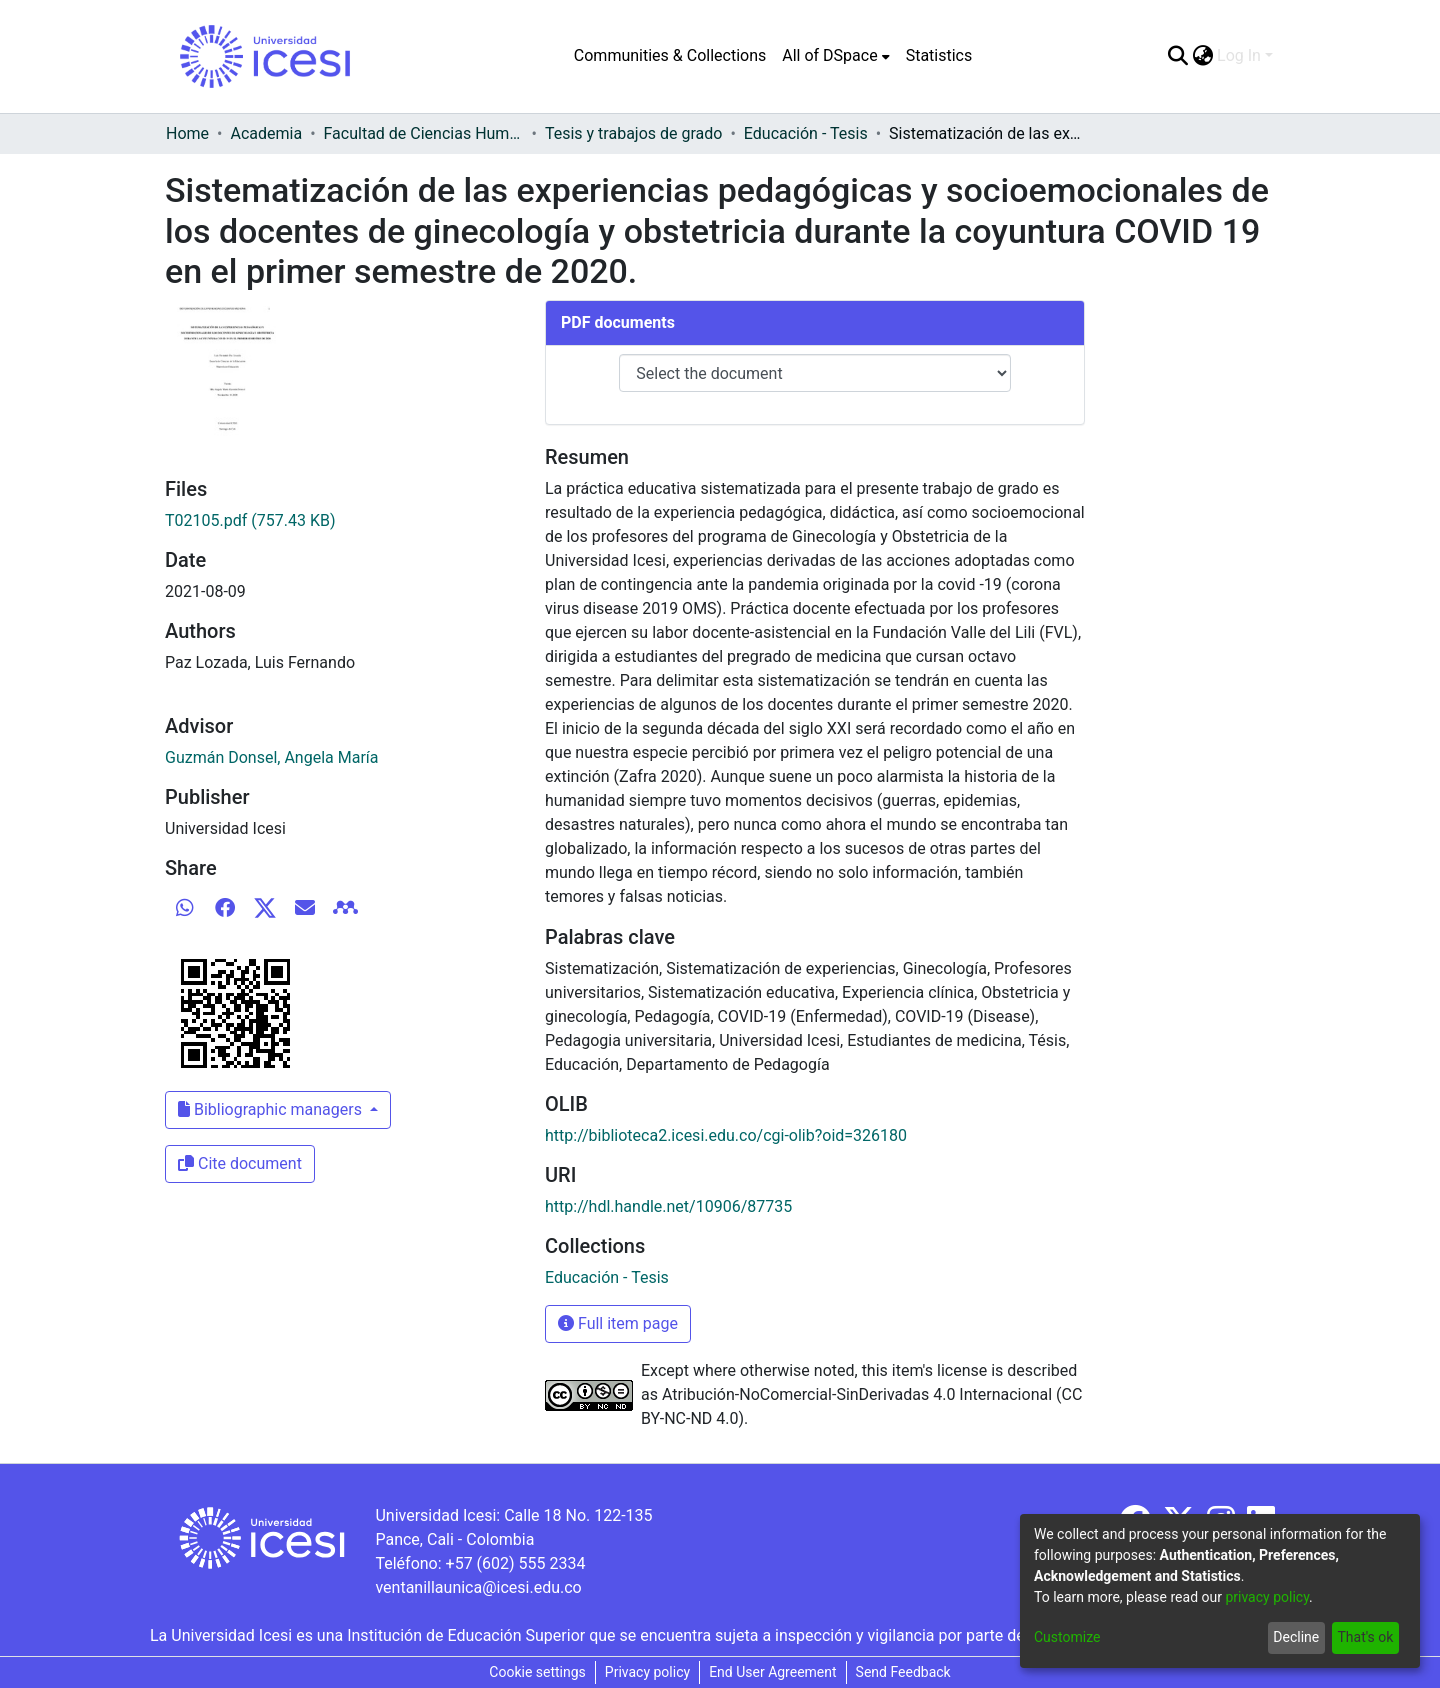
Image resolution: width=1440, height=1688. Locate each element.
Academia (266, 133)
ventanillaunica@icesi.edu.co (478, 1587)
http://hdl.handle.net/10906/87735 (668, 1206)
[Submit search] (1177, 56)
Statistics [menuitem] (939, 55)
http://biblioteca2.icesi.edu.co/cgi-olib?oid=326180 (726, 1135)
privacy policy (1267, 1597)
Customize (1067, 1637)
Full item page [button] (618, 1323)
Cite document (240, 1163)
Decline (1296, 1637)
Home (187, 133)
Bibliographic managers (272, 1109)
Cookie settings (537, 1672)
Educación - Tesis (806, 133)
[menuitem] (835, 56)
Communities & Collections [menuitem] (670, 55)
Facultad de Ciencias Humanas (424, 133)
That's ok (1365, 1637)
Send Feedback (903, 1672)
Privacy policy (647, 1672)
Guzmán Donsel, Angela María (271, 757)
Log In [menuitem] (1239, 55)
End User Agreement (772, 1672)
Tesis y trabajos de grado (634, 133)
